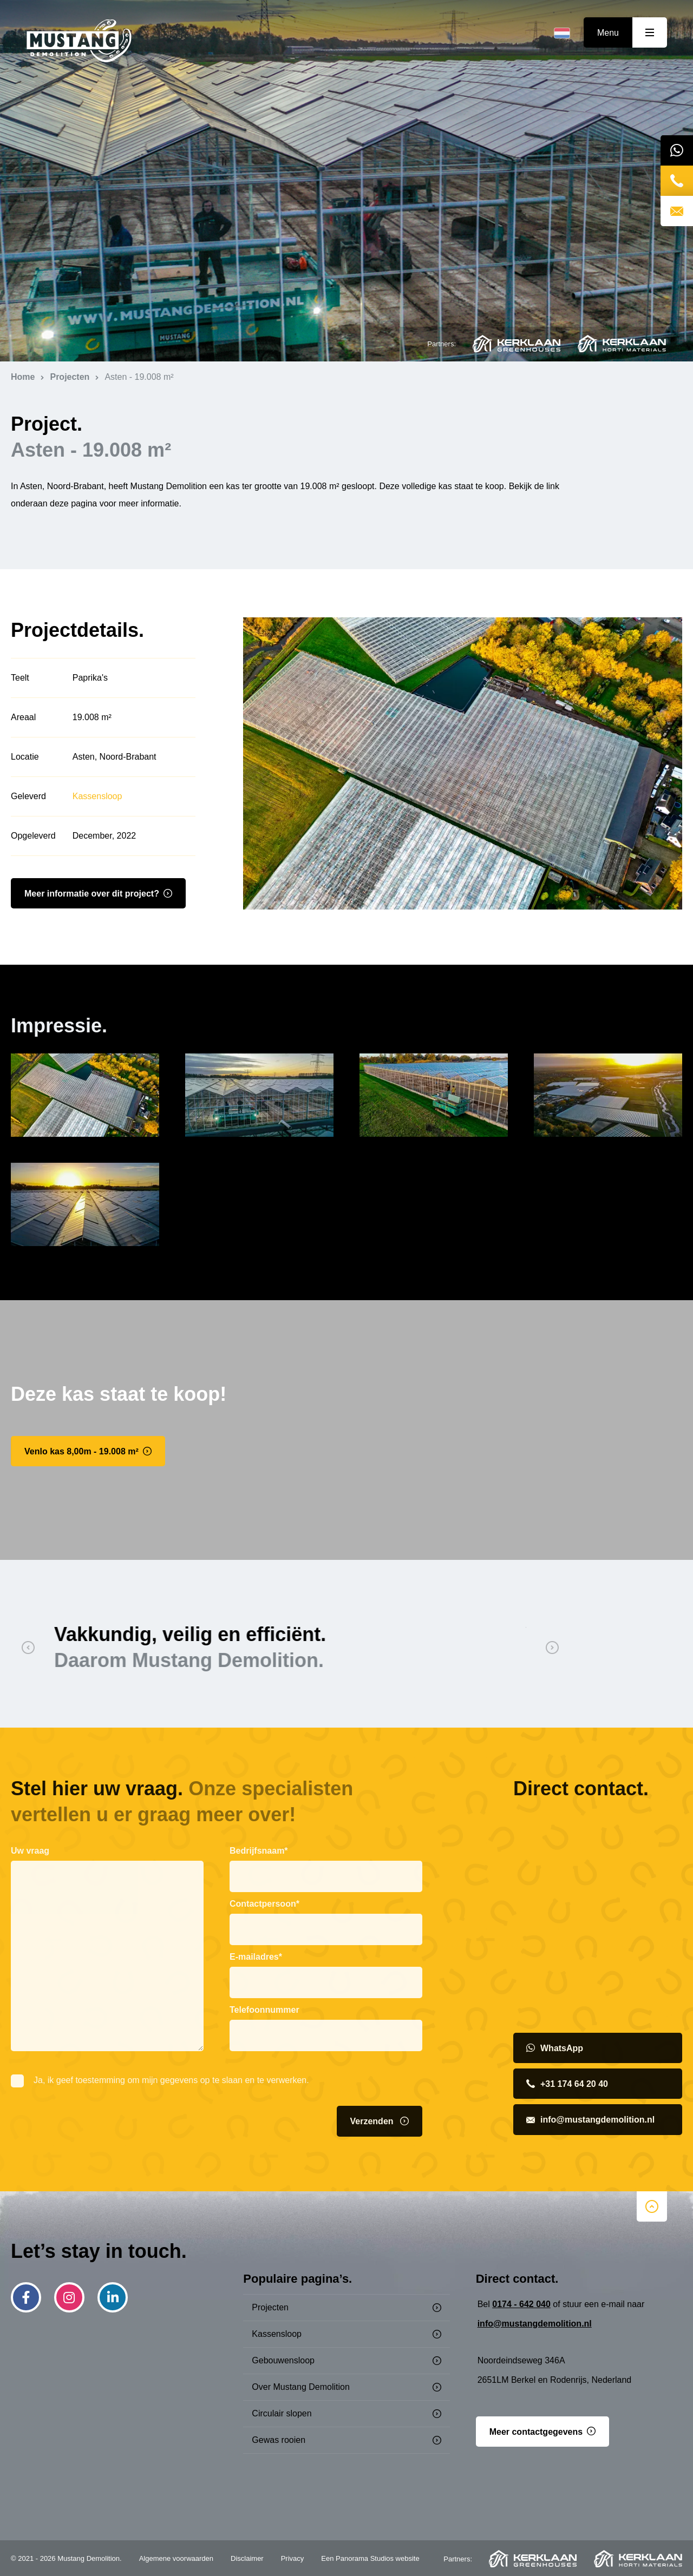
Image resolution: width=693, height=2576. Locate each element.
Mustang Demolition (79, 41)
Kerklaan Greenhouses (516, 343)
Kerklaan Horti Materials (622, 343)
